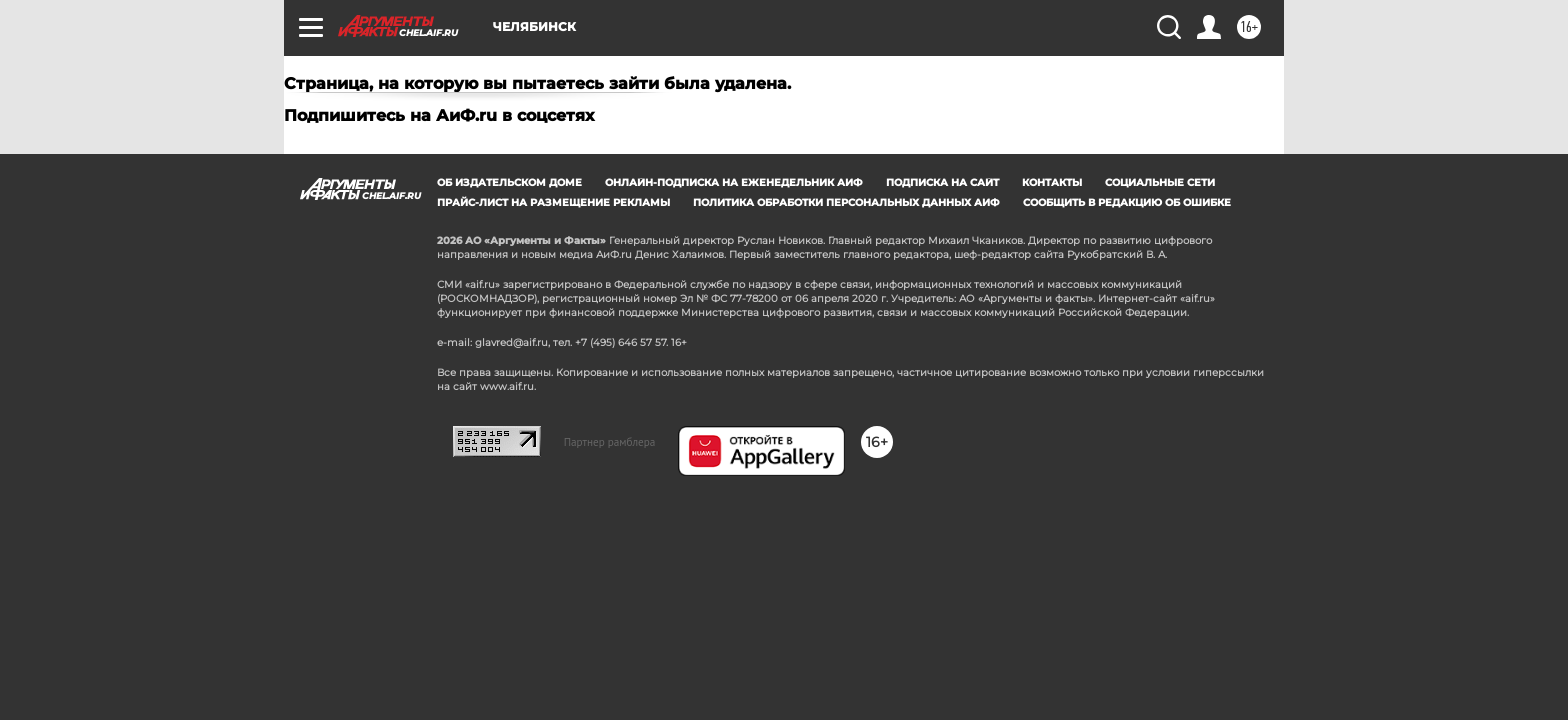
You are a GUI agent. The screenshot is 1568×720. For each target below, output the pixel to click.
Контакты (1052, 182)
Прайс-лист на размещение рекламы (553, 202)
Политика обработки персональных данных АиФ (846, 202)
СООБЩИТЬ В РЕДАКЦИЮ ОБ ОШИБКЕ (1127, 202)
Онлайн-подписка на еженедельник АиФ (734, 182)
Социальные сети (1160, 182)
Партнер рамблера (610, 442)
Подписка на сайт (942, 182)
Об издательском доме (509, 182)
